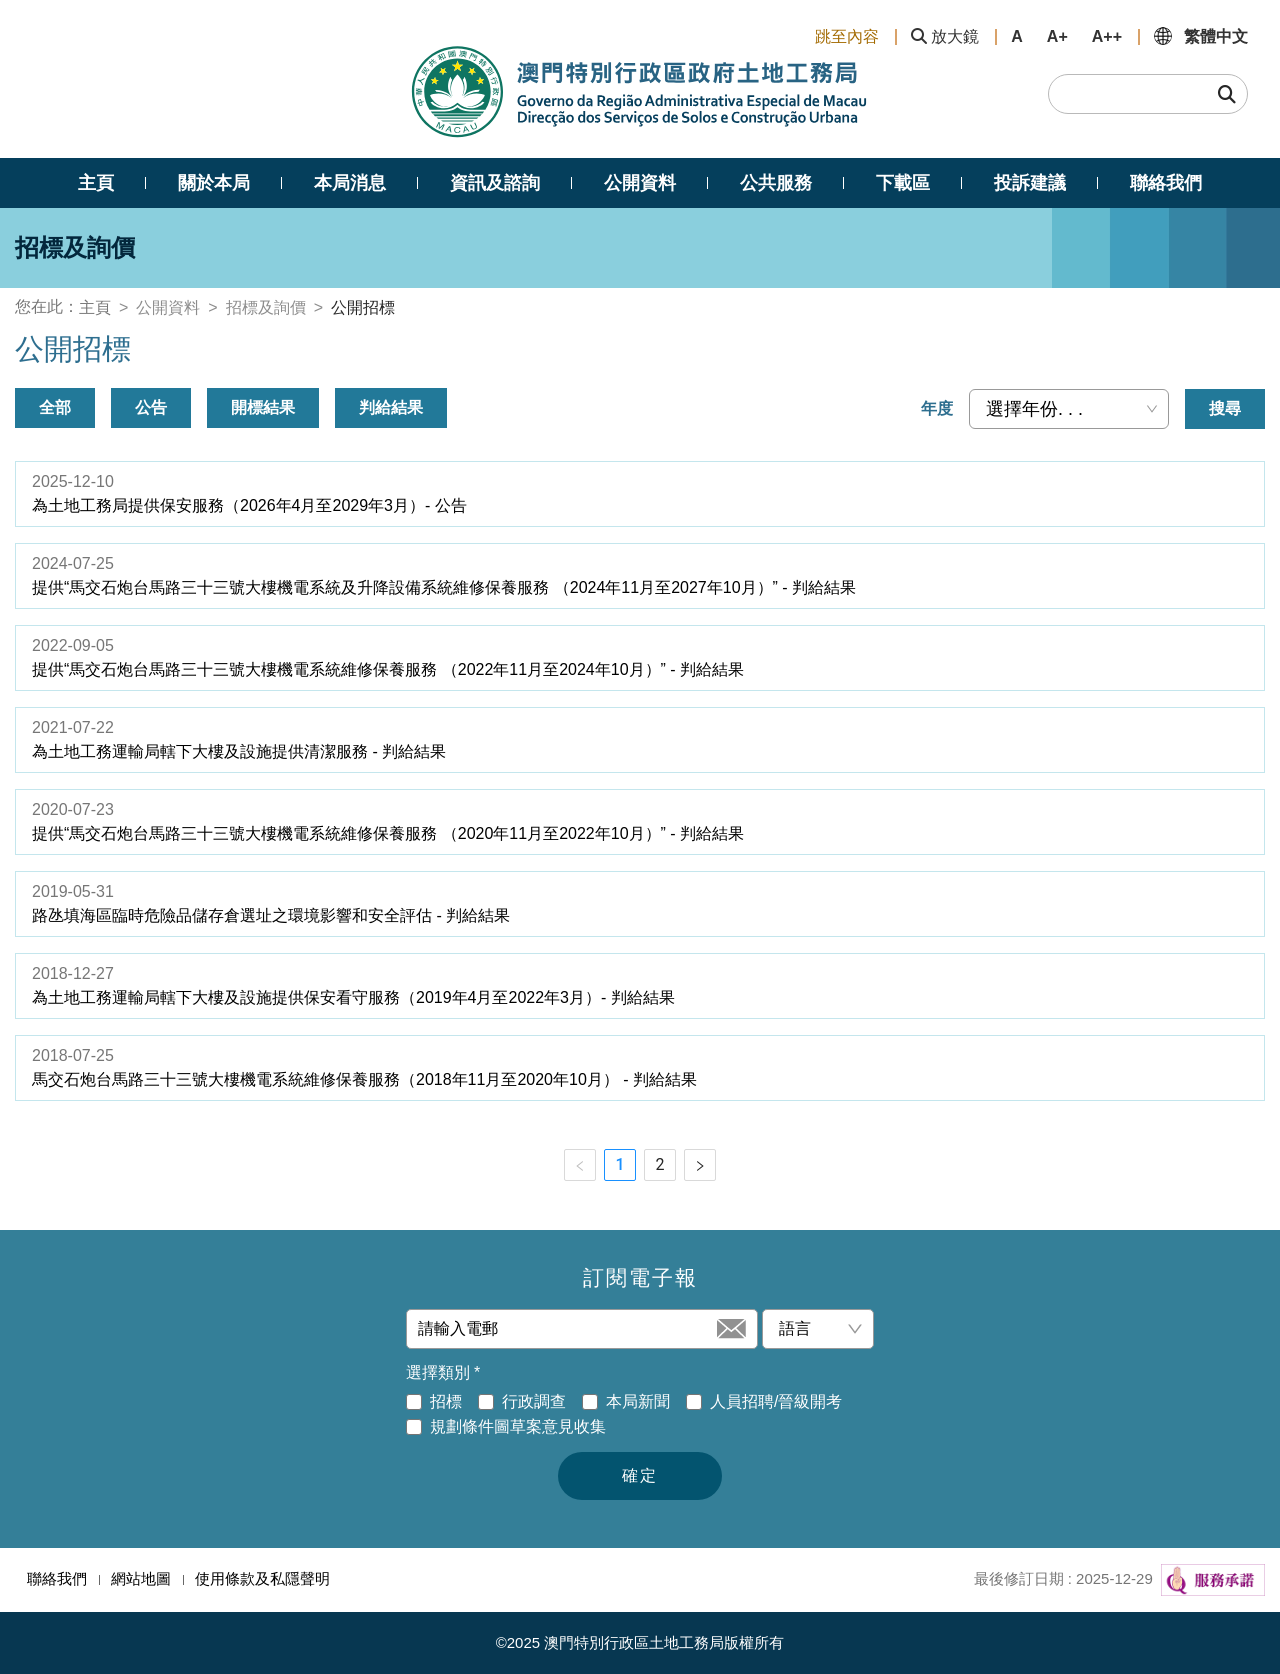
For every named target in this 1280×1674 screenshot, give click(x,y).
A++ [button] (1107, 36)
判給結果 (391, 407)
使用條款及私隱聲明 (262, 1578)
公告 (151, 407)
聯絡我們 (57, 1578)
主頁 (95, 307)
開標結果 (263, 407)
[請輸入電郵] (565, 1329)
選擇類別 (443, 1373)
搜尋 (1225, 408)
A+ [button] (1057, 36)
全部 (55, 407)
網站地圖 (141, 1578)
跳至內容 (847, 36)
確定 (640, 1475)
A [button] (1017, 36)
